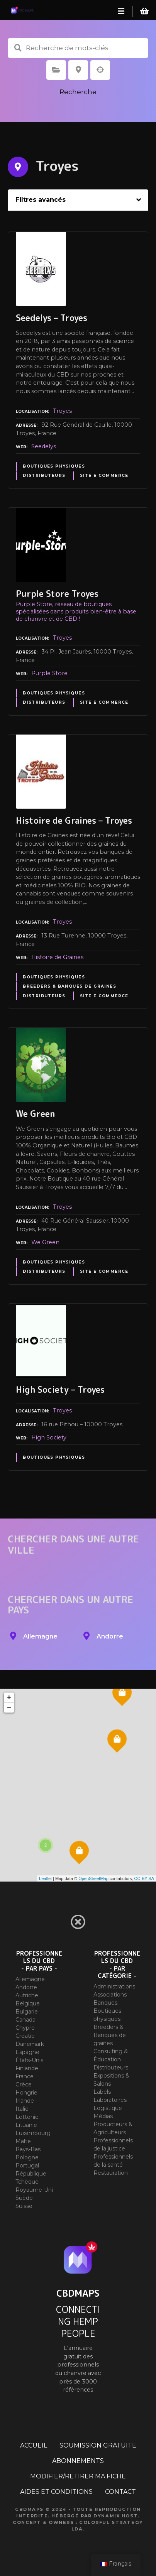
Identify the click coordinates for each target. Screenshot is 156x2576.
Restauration (110, 2172)
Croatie (25, 2035)
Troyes (62, 410)
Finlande (26, 2068)
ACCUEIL (33, 2445)
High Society (48, 1437)
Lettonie (27, 2116)
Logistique (107, 2108)
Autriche (26, 1995)
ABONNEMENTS (78, 2461)
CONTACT (120, 2491)
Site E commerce (104, 475)
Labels (102, 2091)
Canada (25, 2019)
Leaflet (45, 1878)
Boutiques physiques (54, 466)
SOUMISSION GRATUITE (97, 2445)
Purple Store (49, 673)
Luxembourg (33, 2133)
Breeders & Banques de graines (69, 986)
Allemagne (30, 1979)
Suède (24, 2197)
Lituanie (26, 2125)
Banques (105, 2002)
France (24, 2076)
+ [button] (9, 1697)
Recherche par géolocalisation (100, 69)
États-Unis (29, 2060)
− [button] (9, 1707)
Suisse (23, 2206)
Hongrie (26, 2092)
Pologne (27, 2157)
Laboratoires (110, 2099)
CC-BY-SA (144, 1878)
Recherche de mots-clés (17, 47)
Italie (22, 2108)
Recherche (78, 92)
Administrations (114, 1986)
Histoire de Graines (57, 957)
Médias (103, 2116)
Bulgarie (26, 2011)
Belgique (27, 2003)
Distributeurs (44, 475)
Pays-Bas (28, 2149)
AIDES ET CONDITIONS (56, 2491)
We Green (45, 1242)
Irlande (24, 2100)
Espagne (27, 2052)
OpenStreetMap (93, 1878)
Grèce (23, 2084)
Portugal (27, 2165)
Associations (110, 1994)
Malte (23, 2141)
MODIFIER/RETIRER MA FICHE (78, 2476)
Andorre (26, 1987)
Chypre (25, 2027)
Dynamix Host (115, 2516)
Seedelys (43, 446)
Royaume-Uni (34, 2189)
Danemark (29, 2044)
